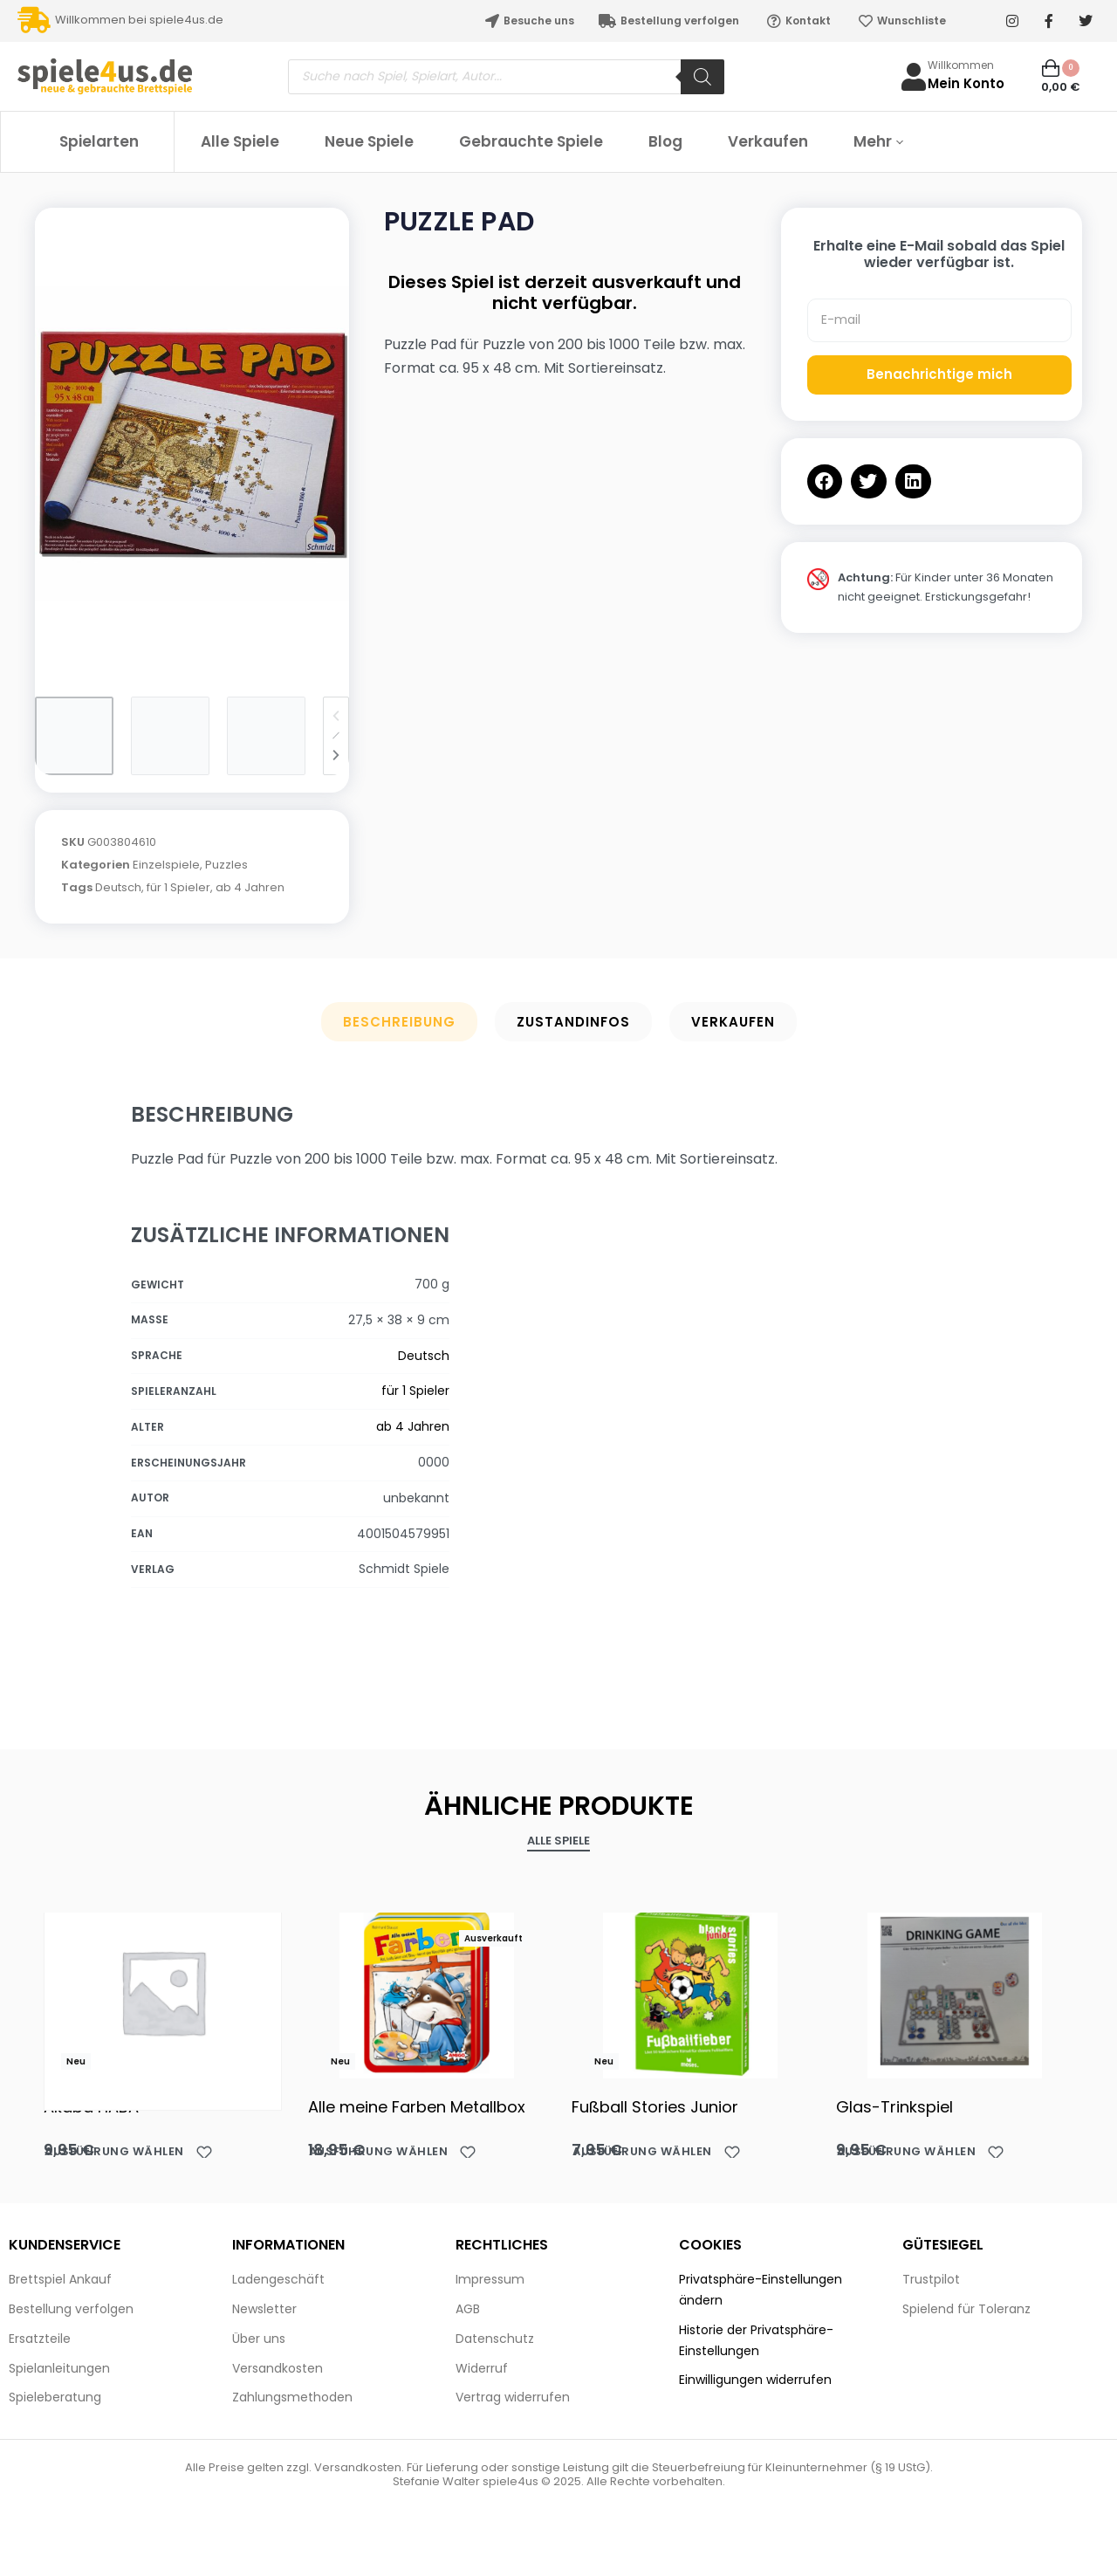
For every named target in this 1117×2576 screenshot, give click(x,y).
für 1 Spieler (178, 887)
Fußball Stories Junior (655, 2107)
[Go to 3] (266, 736)
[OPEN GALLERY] (192, 443)
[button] (825, 481)
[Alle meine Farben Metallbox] (427, 1991)
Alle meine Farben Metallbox (416, 2107)
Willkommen (961, 65)
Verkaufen (733, 1022)
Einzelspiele (166, 864)
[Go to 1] (74, 736)
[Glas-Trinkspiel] (955, 1991)
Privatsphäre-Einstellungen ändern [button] (760, 2289)
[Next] (336, 755)
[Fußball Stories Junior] (691, 1991)
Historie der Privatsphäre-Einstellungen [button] (756, 2340)
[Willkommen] (914, 77)
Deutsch (118, 887)
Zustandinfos (573, 1022)
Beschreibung (399, 1022)
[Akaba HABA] (163, 1991)
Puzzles (226, 864)
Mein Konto (966, 83)
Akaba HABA (91, 2107)
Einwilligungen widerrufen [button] (755, 2379)
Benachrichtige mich (939, 374)
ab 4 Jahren (250, 887)
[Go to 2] (170, 736)
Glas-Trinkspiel (894, 2107)
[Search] (702, 76)
